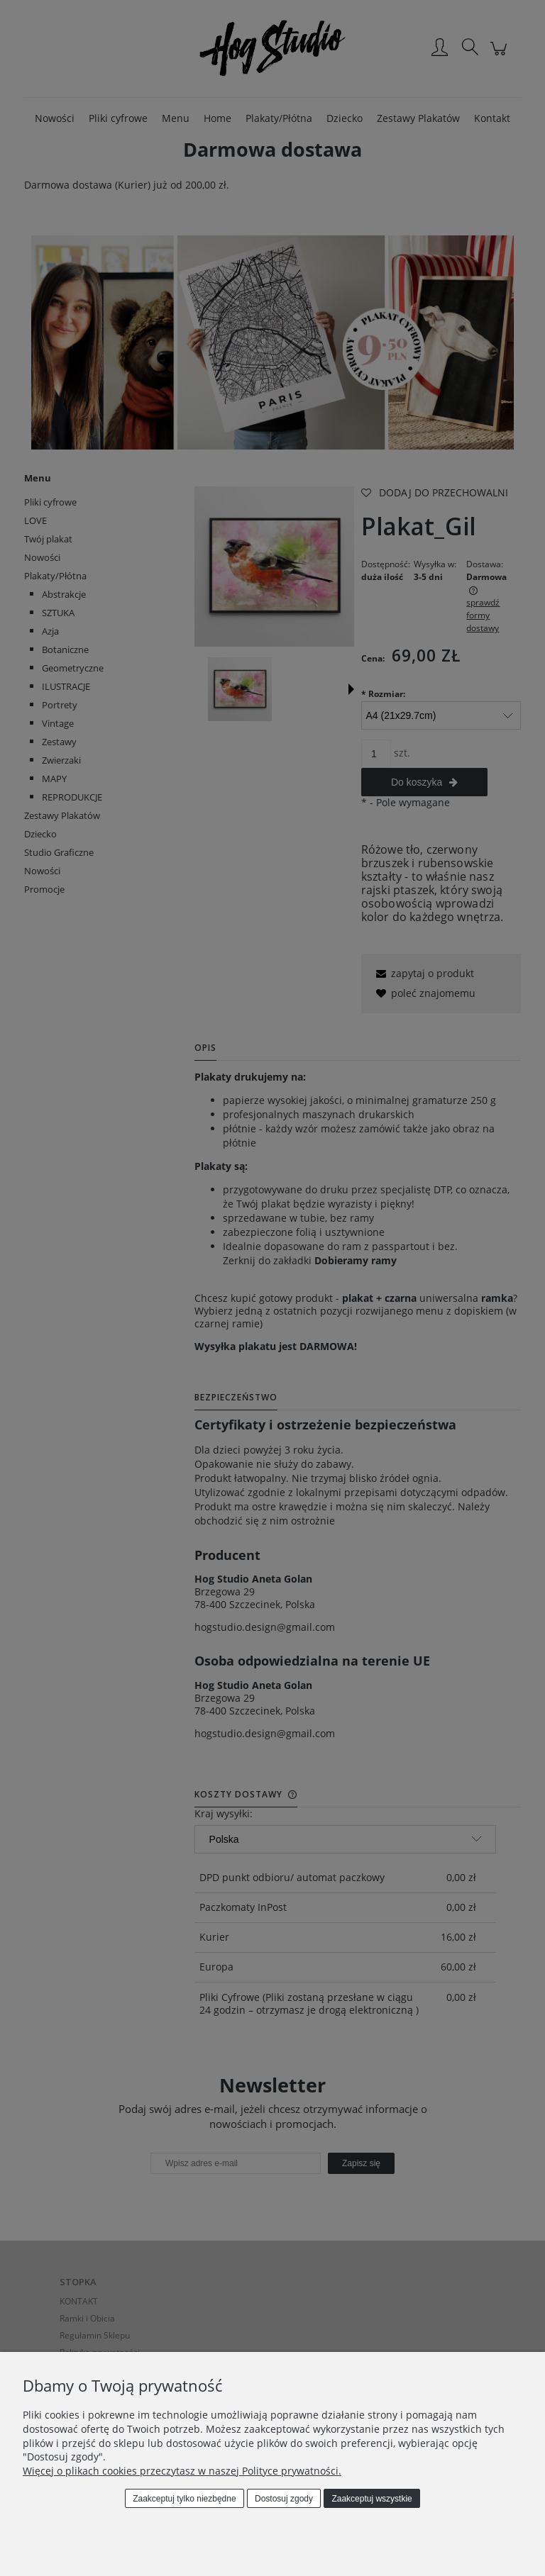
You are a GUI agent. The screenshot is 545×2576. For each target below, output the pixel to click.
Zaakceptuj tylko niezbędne (184, 2499)
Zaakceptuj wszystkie (371, 2499)
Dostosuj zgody (284, 2499)
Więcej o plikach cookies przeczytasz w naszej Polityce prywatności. (182, 2470)
